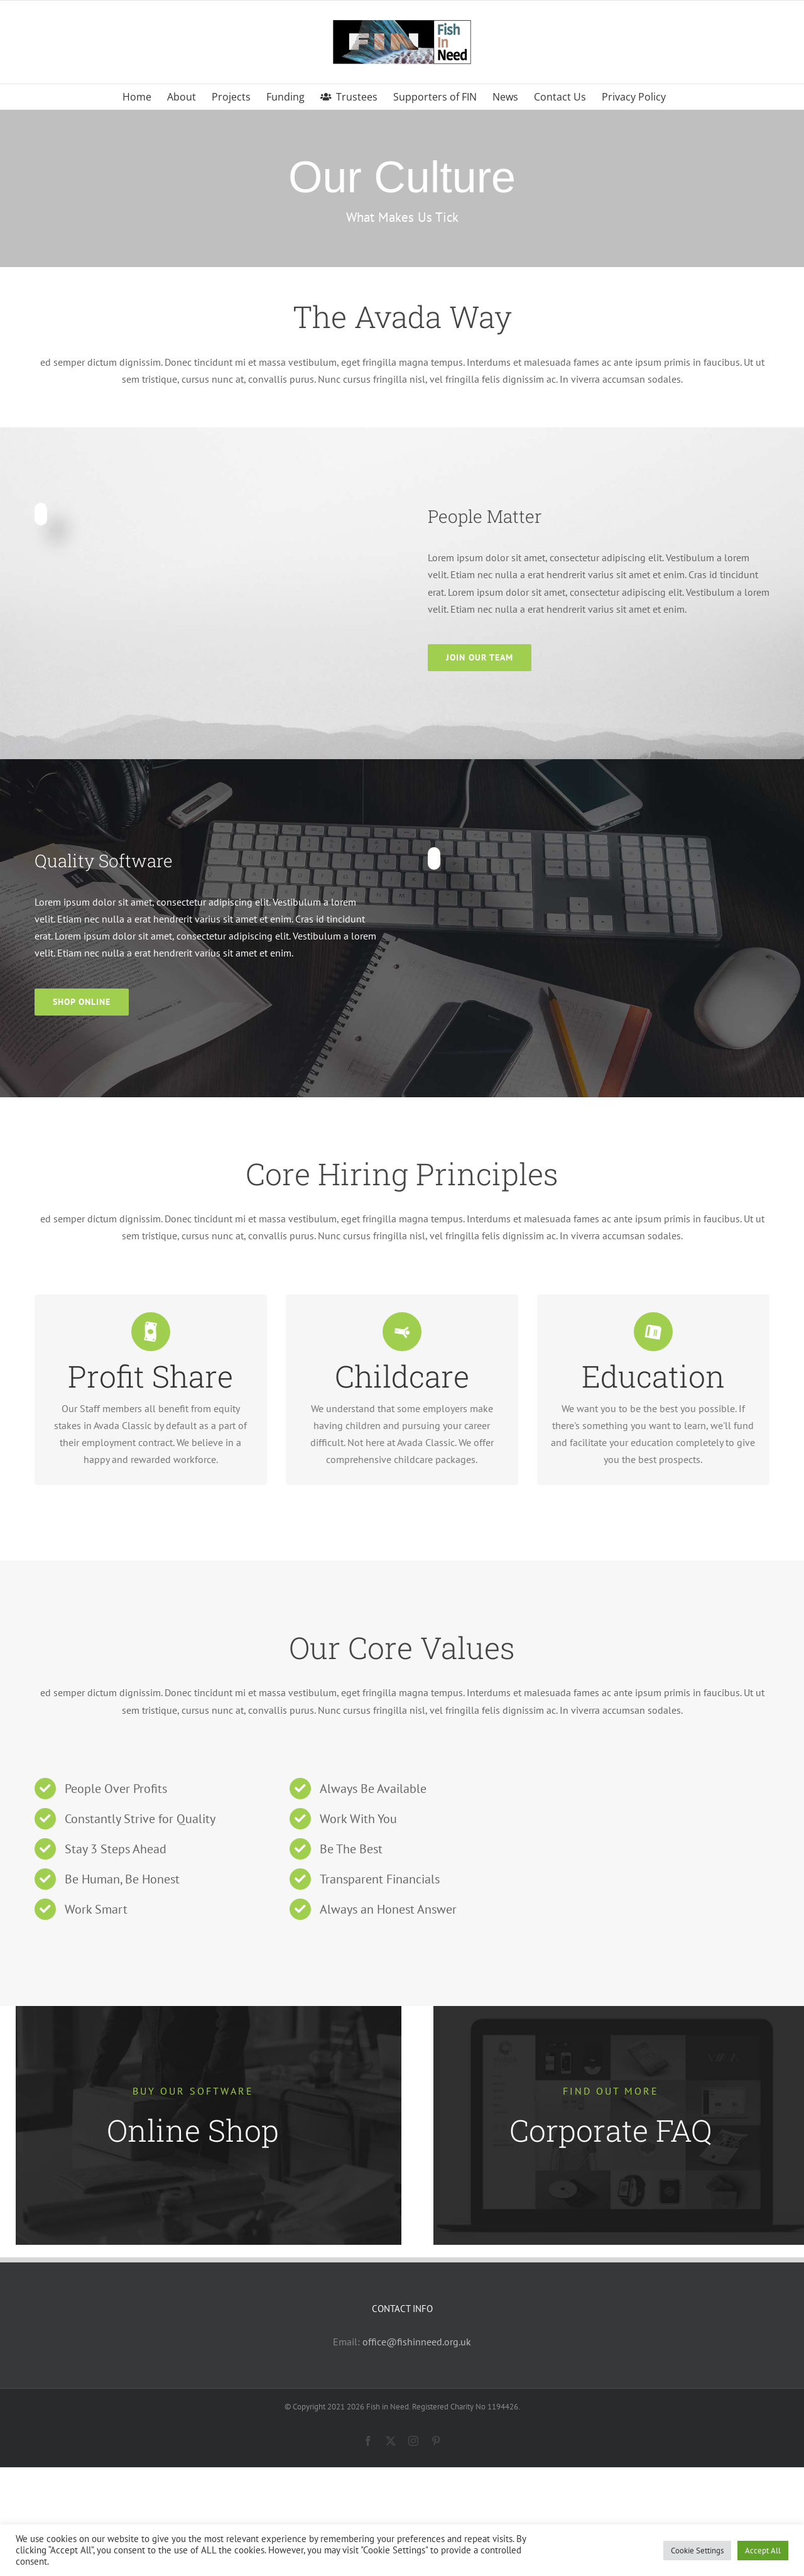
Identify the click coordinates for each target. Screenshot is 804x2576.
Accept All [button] (763, 2550)
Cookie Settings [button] (697, 2550)
